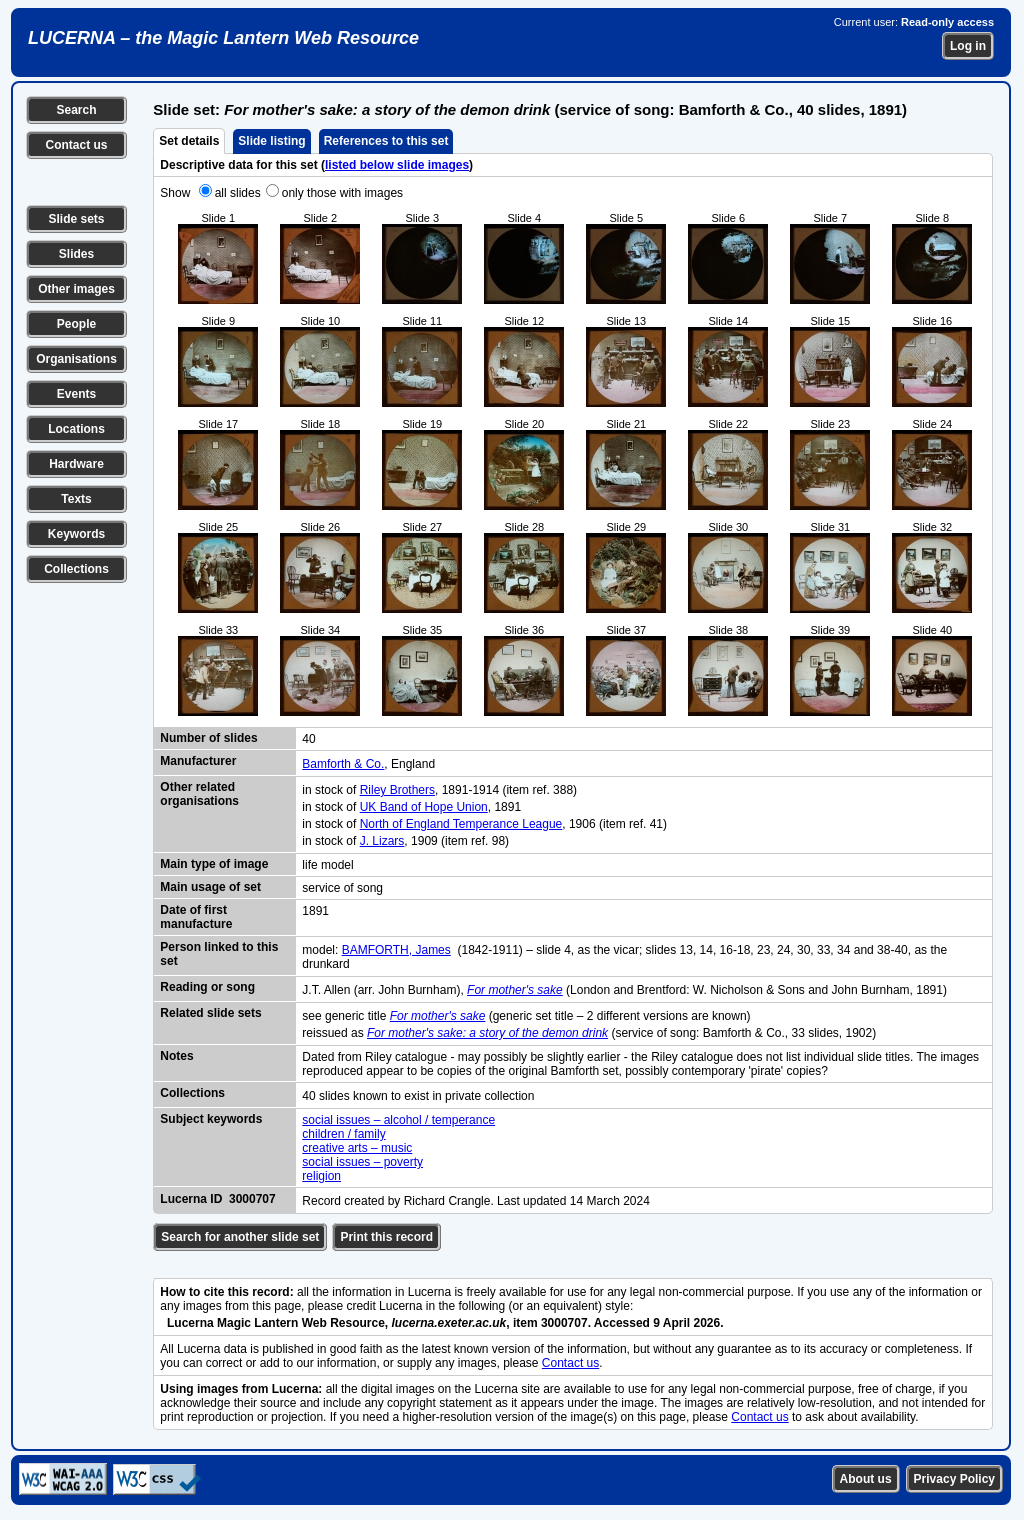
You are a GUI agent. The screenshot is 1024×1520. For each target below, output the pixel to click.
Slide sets (76, 219)
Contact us (76, 145)
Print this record (386, 1237)
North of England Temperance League (461, 824)
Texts (76, 499)
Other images (76, 289)
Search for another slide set (240, 1237)
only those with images (342, 193)
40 (308, 739)
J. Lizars (382, 841)
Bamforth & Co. (343, 764)
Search (76, 110)
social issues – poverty (362, 1162)
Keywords (76, 534)
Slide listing (271, 141)
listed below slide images (397, 165)
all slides (238, 193)
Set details (189, 141)
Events (76, 394)
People (76, 324)
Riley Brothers (397, 790)
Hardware (76, 464)
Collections (76, 569)
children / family (343, 1134)
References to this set (386, 141)
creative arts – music (357, 1148)
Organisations (76, 359)
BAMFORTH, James (396, 950)
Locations (76, 429)
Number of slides (208, 738)
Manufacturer (198, 761)
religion (321, 1176)
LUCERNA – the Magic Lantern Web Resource (223, 38)
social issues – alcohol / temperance (398, 1120)
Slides (76, 254)
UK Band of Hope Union (424, 807)
